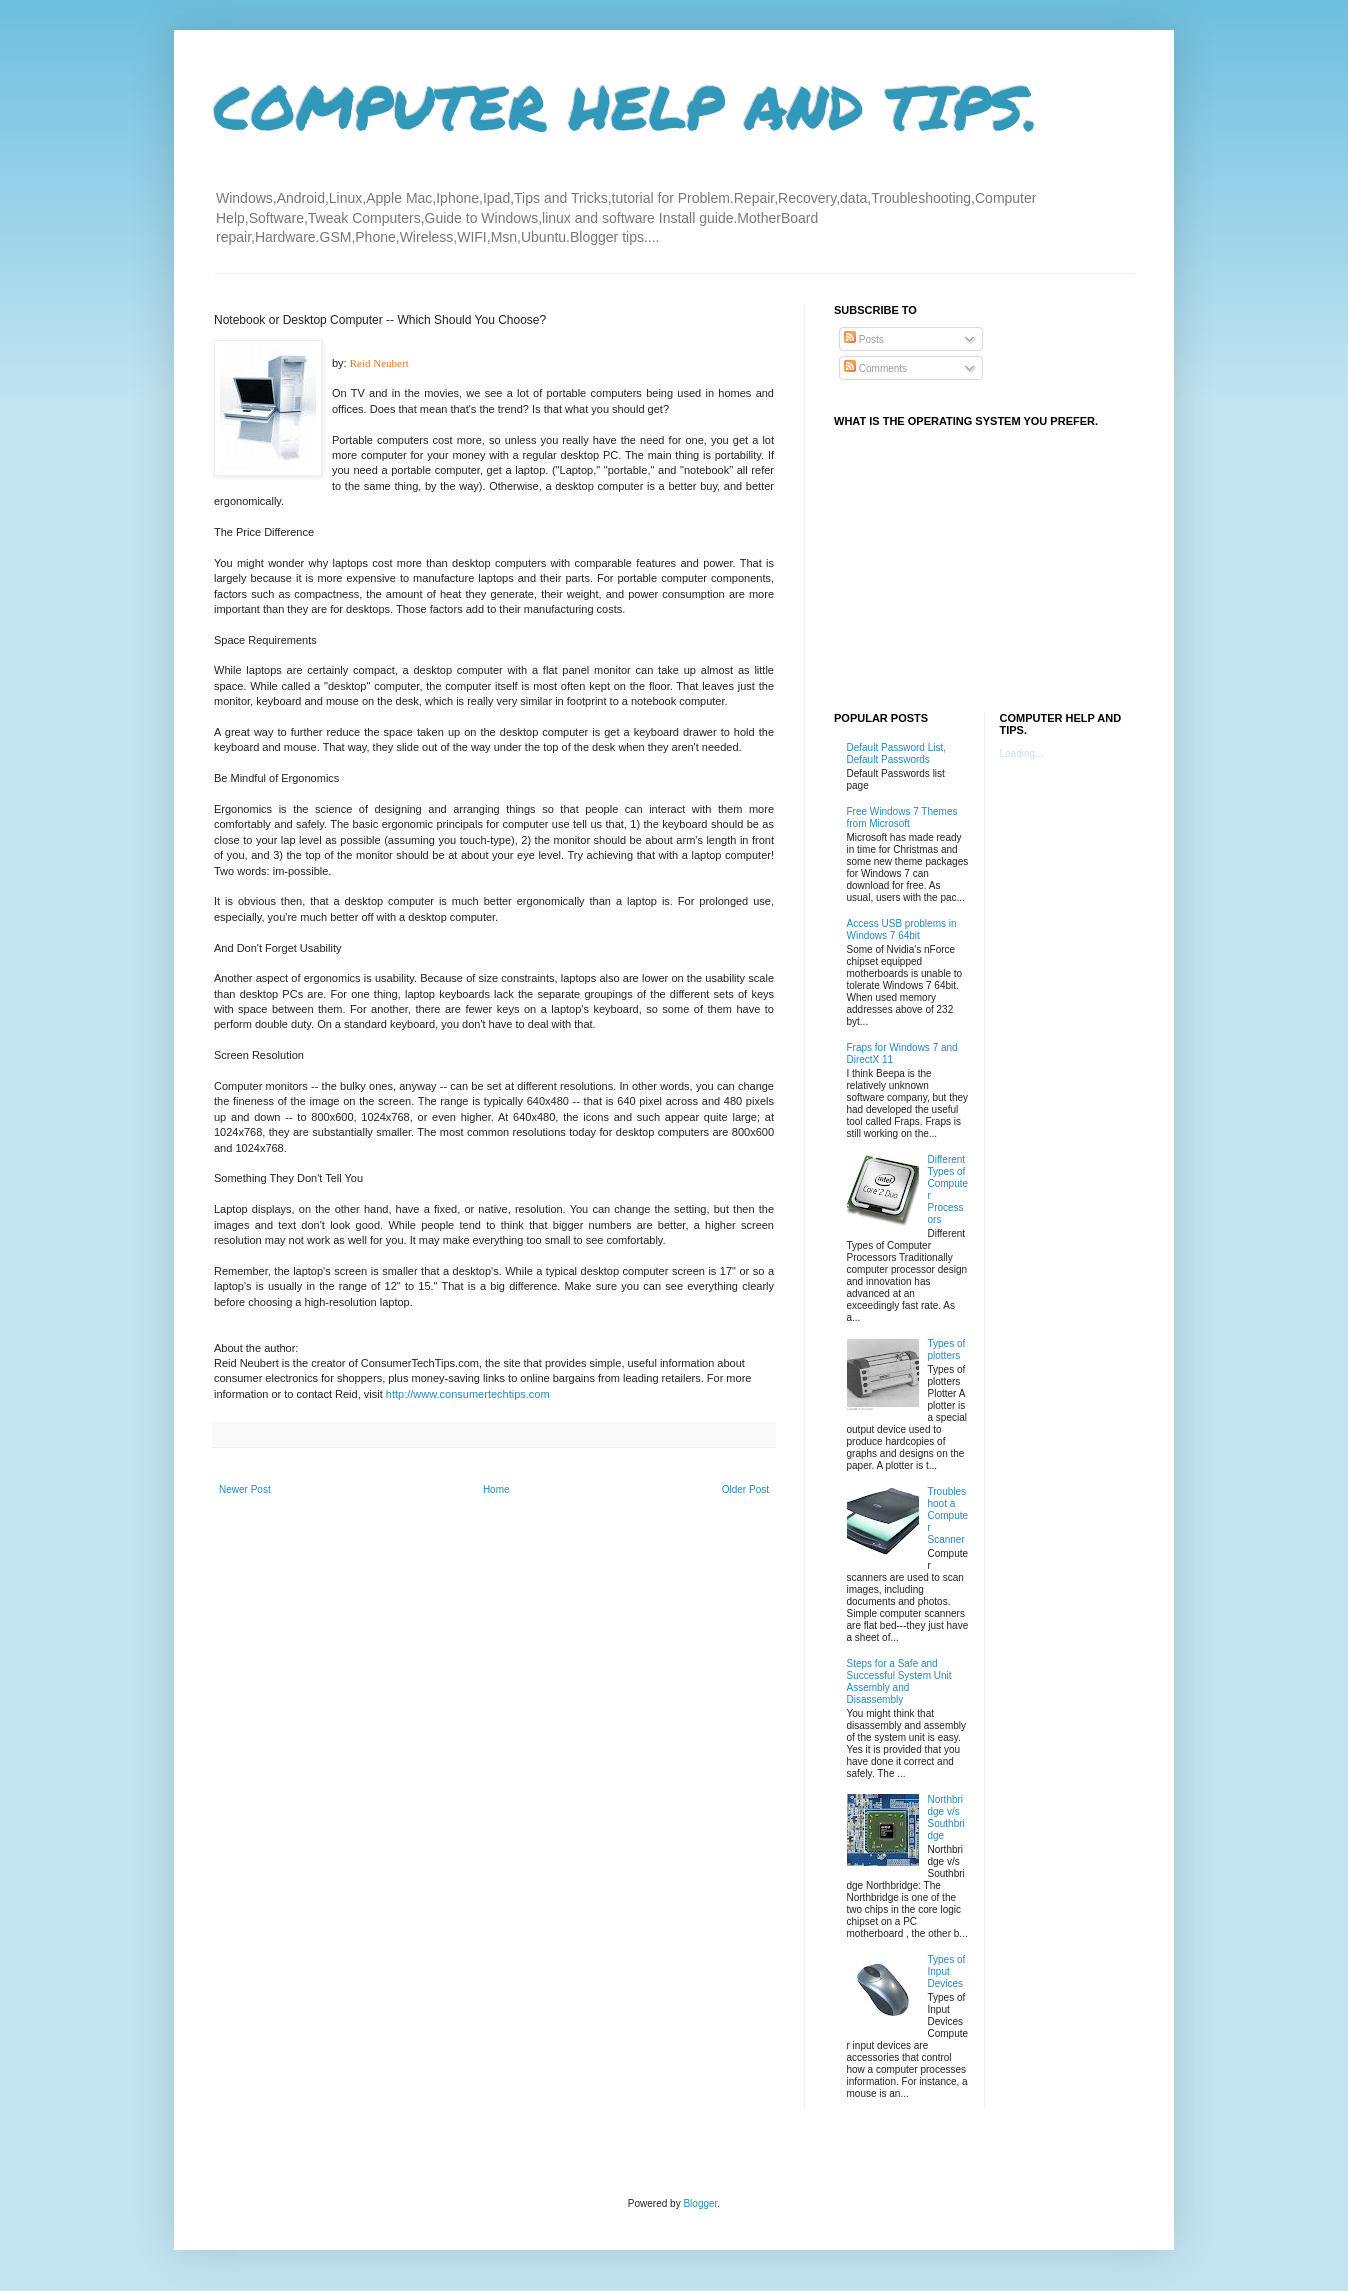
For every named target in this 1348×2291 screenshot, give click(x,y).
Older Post (745, 1489)
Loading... (1022, 753)
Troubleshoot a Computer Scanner (948, 1515)
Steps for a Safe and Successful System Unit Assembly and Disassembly (899, 1681)
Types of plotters (947, 1349)
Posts (864, 339)
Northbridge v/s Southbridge (946, 1817)
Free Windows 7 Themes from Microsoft (902, 817)
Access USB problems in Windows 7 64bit (902, 929)
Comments (875, 368)
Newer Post (245, 1489)
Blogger (700, 2203)
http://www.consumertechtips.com (468, 1394)
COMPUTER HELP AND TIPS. (626, 106)
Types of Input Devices (947, 1971)
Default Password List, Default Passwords (897, 753)
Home (496, 1489)
